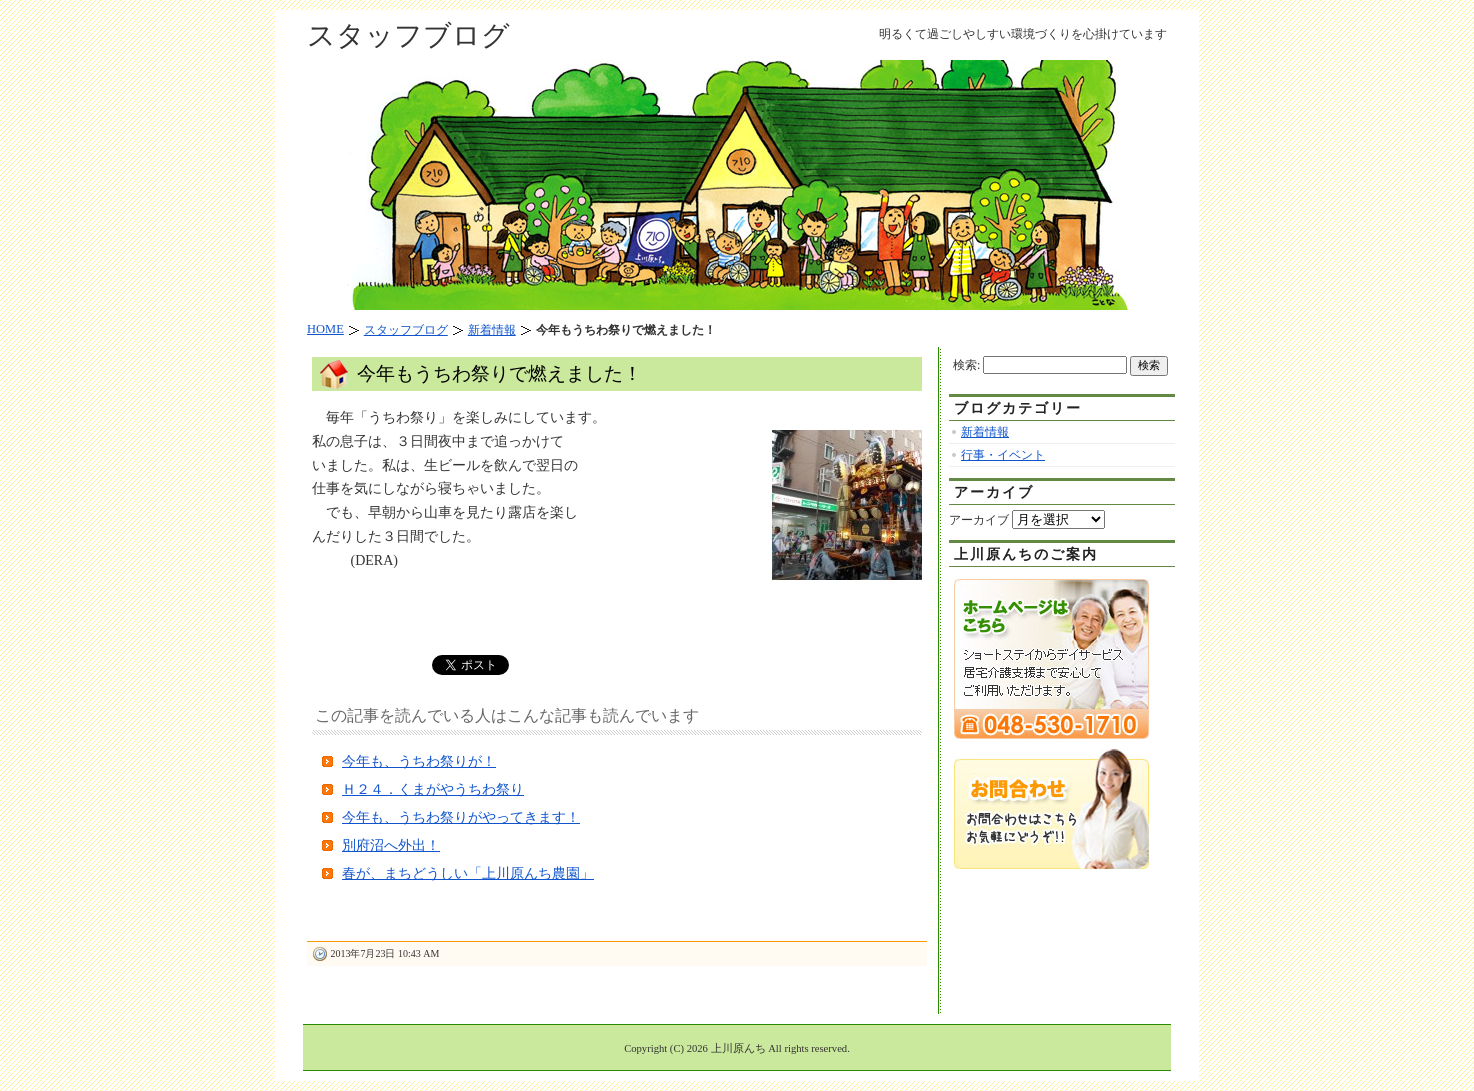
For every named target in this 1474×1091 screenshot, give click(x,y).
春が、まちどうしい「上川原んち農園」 (468, 873)
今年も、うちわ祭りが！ (419, 761)
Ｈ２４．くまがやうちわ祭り (433, 789)
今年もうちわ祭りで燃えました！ (499, 373)
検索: (966, 365)
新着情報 (985, 432)
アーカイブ (979, 520)
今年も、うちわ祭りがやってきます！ (461, 817)
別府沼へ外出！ (391, 845)
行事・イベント (1003, 455)
